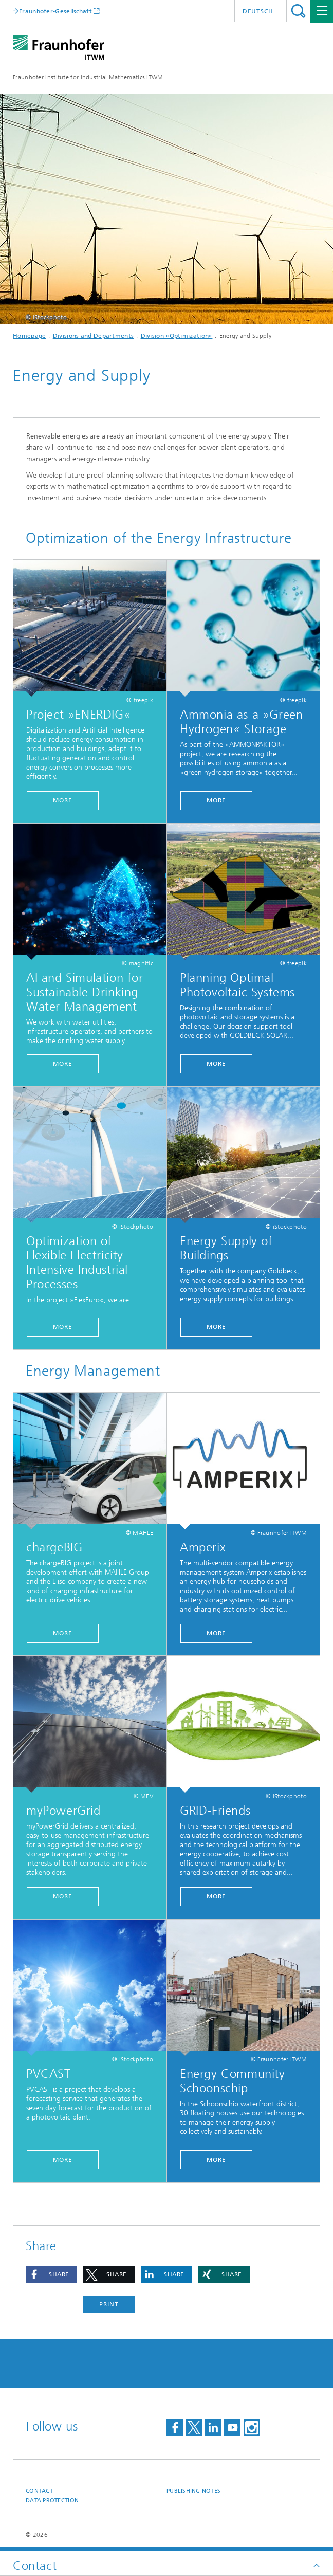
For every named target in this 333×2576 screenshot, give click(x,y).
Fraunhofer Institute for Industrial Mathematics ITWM (88, 77)
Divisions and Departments (93, 335)
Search (298, 11)
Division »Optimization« (177, 335)
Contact (39, 2491)
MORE (216, 800)
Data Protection (52, 2500)
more (62, 800)
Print (109, 2304)
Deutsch (258, 11)
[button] (51, 2274)
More (216, 1063)
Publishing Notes (193, 2491)
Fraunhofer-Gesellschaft (55, 11)
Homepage (29, 335)
